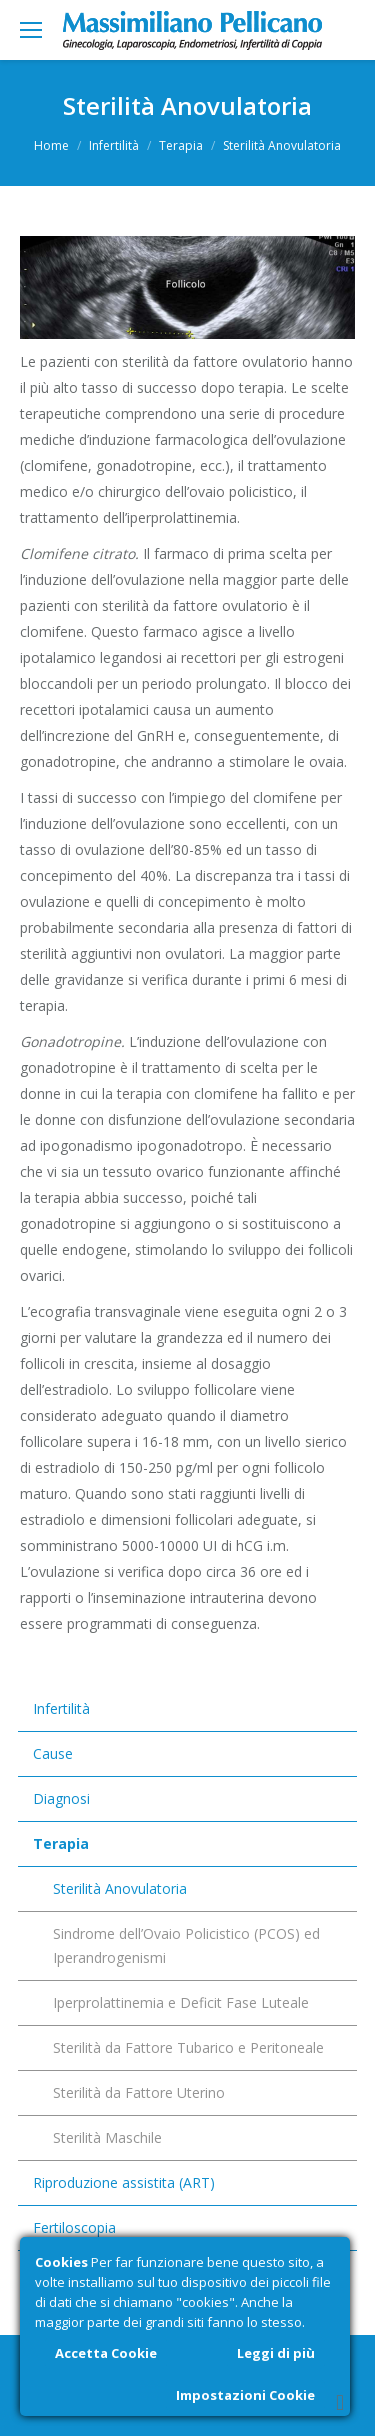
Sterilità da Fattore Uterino (139, 2092)
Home (51, 145)
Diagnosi (61, 1798)
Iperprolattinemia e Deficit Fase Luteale (181, 2002)
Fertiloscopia (74, 2227)
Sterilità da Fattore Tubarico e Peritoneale (188, 2047)
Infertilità (114, 145)
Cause (53, 1753)
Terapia (181, 145)
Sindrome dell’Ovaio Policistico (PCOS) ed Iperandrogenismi (186, 1945)
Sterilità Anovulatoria (120, 1888)
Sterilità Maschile (107, 2137)
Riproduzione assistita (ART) (124, 2182)
